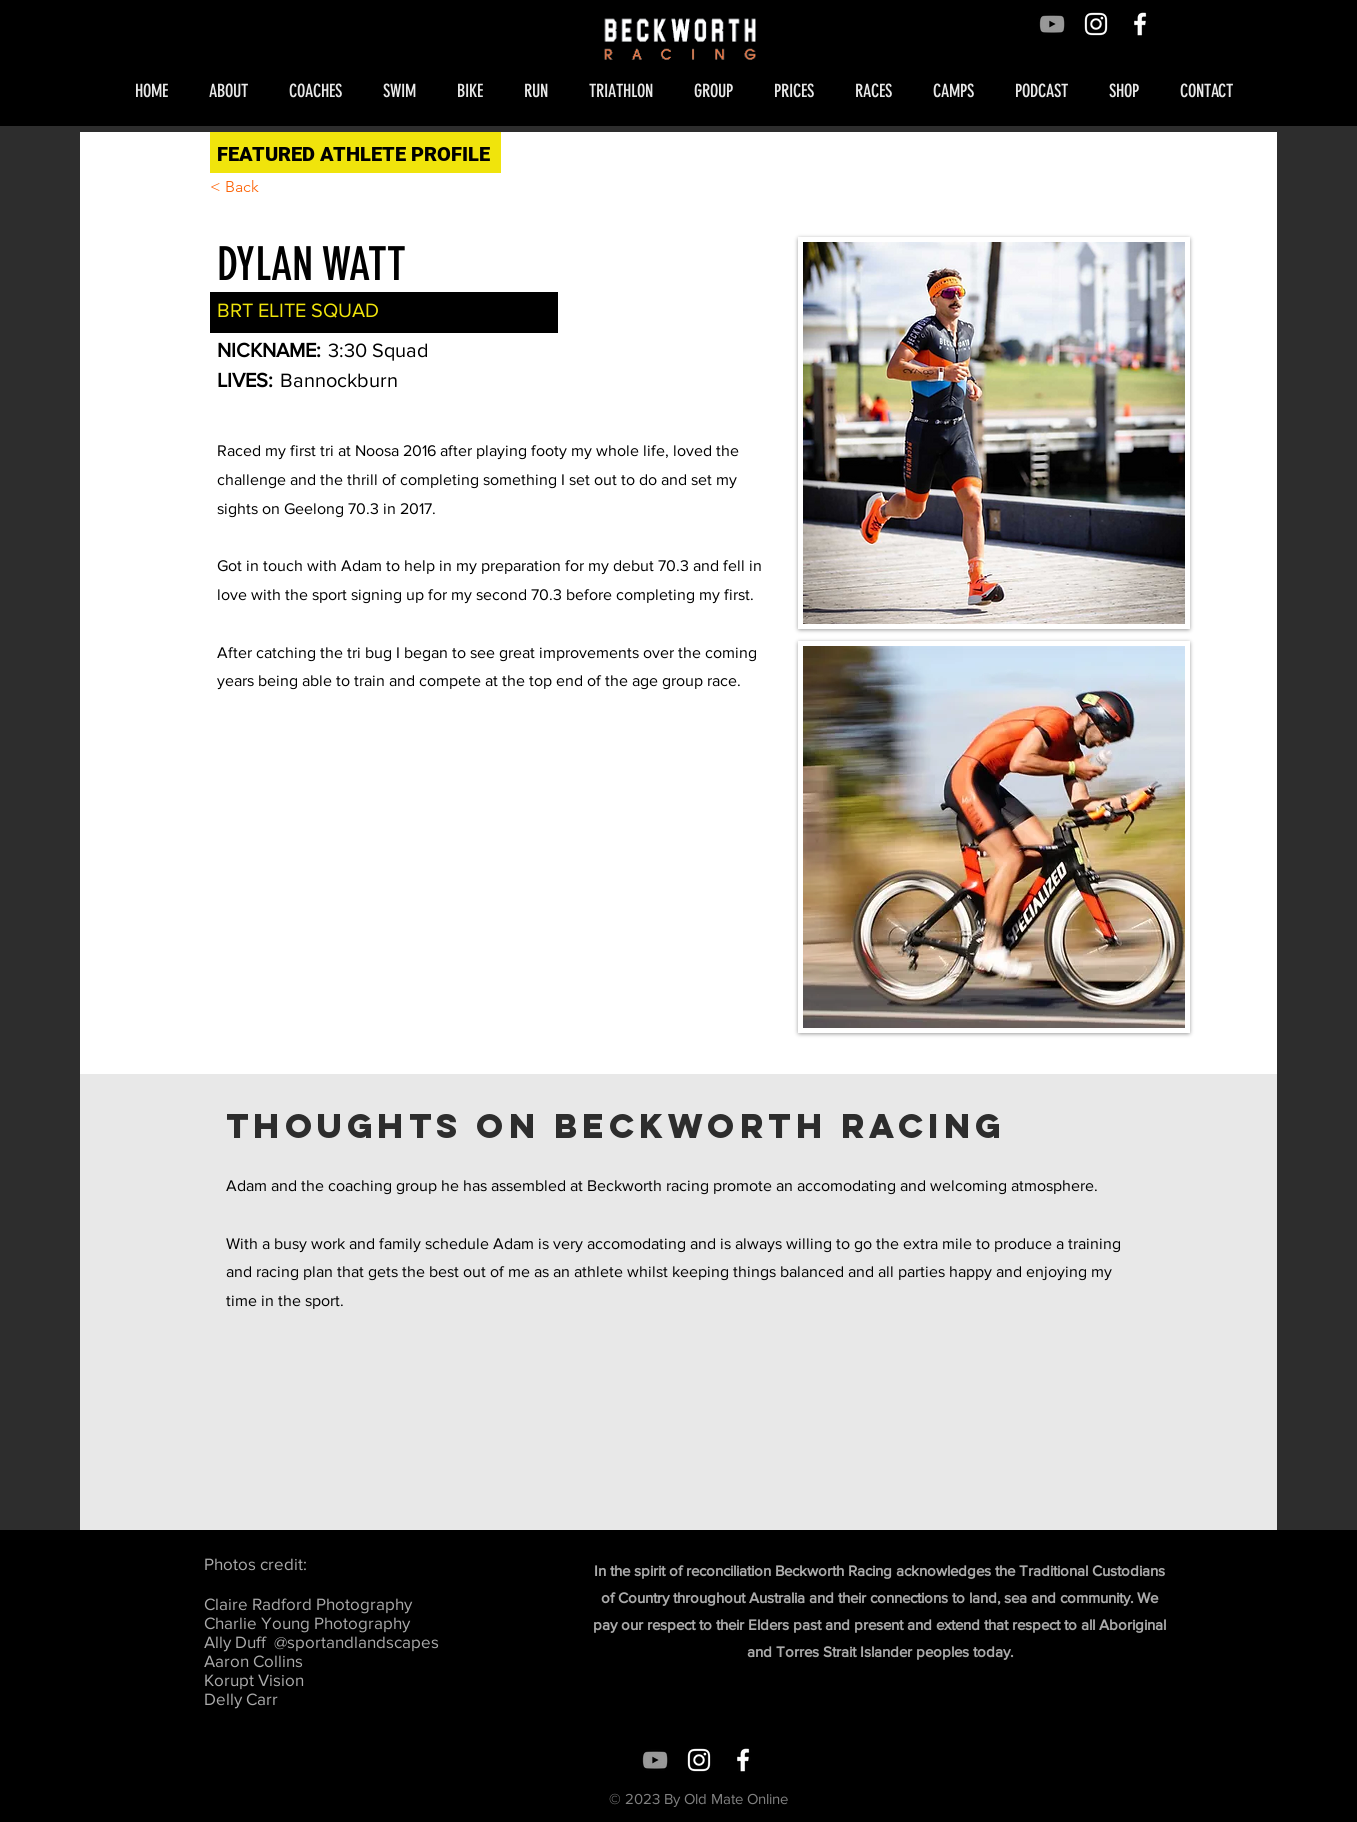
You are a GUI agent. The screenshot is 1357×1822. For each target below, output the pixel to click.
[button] (234, 91)
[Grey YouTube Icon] (1052, 24)
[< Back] (249, 187)
